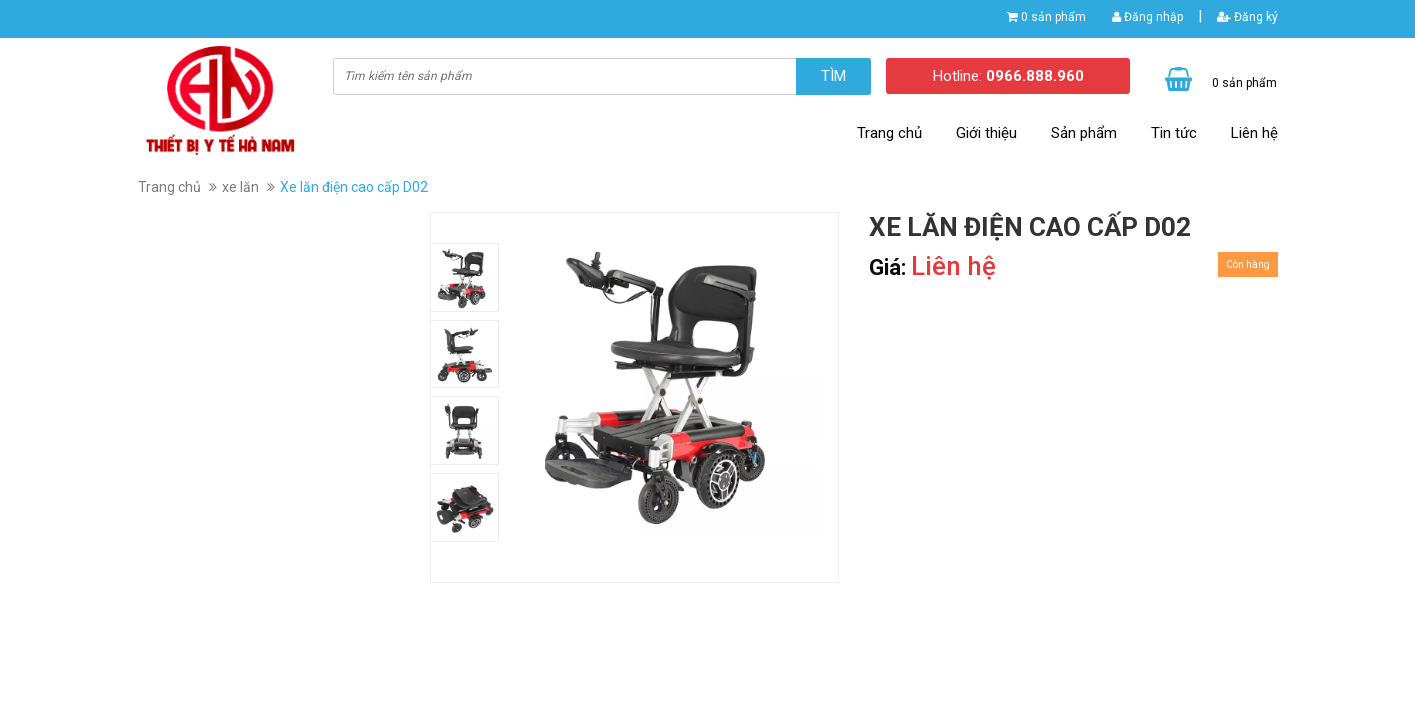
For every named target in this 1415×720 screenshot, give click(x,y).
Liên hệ (1254, 133)
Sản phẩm (1084, 133)
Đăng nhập (1147, 17)
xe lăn (240, 187)
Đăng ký (1247, 17)
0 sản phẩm (1053, 17)
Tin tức (1174, 133)
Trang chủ (889, 133)
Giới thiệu (986, 133)
